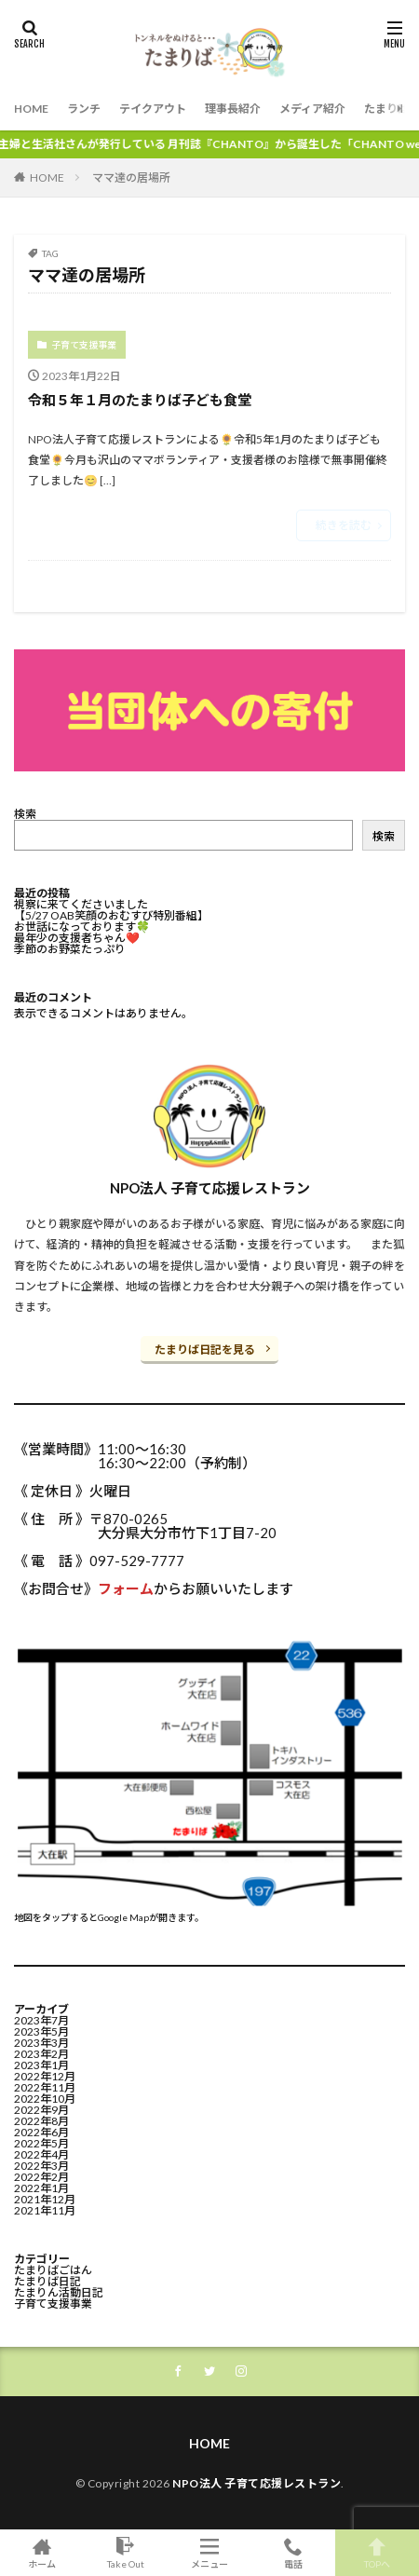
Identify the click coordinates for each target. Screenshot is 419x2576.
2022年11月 (44, 2087)
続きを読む (344, 525)
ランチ (84, 109)
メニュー (209, 2553)
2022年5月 (41, 2143)
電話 (293, 2553)
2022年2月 (41, 2177)
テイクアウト (152, 109)
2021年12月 (44, 2199)
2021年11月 (44, 2210)
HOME (31, 109)
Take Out (126, 2553)
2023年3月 (41, 2043)
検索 (25, 814)
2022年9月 (41, 2110)
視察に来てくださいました (81, 904)
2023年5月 (41, 2031)
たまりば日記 (47, 2281)
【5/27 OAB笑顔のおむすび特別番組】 (111, 915)
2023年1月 (41, 2065)
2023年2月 (41, 2054)
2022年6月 (41, 2132)
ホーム (42, 2553)
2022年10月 (44, 2099)
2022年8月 (41, 2121)
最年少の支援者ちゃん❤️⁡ (77, 938)
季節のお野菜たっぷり (70, 949)
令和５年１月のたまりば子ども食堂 (139, 399)
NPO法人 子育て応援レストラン (256, 2483)
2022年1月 (41, 2188)
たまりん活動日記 (58, 2292)
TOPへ (377, 2553)
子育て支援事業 (83, 344)
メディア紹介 (312, 109)
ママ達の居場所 (131, 177)
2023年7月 (41, 2020)
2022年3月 (41, 2166)
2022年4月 (41, 2154)
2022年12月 (44, 2076)
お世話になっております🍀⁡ (82, 927)
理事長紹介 (233, 109)
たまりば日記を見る (205, 1349)
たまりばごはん (53, 2270)
